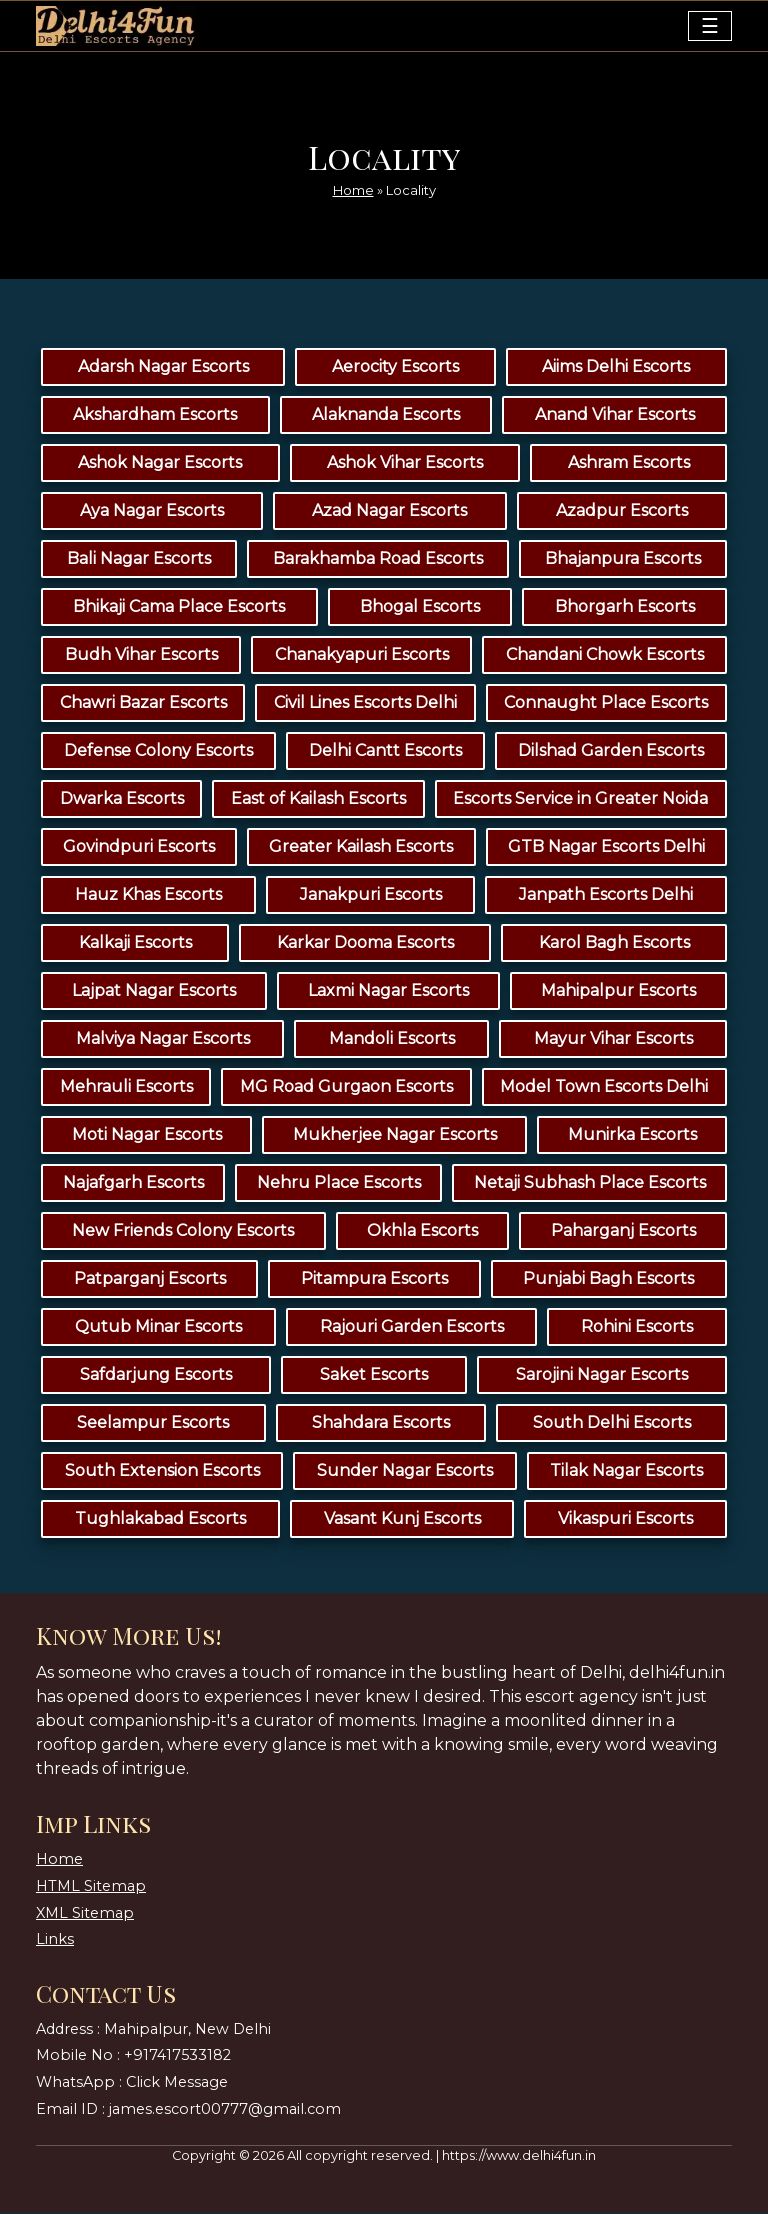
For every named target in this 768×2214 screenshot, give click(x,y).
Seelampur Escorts (153, 1423)
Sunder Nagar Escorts (405, 1471)
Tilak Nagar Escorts (626, 1471)
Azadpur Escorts (622, 511)
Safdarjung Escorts (156, 1375)
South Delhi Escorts (612, 1423)
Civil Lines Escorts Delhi (365, 703)
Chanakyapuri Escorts (362, 655)
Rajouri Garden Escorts (412, 1327)
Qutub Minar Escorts (158, 1327)
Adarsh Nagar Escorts (163, 367)
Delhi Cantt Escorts (385, 751)
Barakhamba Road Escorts (378, 559)
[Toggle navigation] (710, 26)
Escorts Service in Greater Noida (580, 799)
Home (353, 189)
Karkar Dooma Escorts (365, 943)
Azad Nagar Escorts (389, 511)
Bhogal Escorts (420, 607)
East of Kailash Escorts (318, 799)
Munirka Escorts (632, 1135)
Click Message (177, 2082)
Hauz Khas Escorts (148, 895)
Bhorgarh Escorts (625, 607)
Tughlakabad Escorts (160, 1519)
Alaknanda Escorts (386, 415)
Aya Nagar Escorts (152, 511)
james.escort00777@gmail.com (225, 2109)
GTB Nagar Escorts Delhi (606, 847)
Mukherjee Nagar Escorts (395, 1135)
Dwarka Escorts (122, 799)
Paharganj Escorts (623, 1231)
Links (55, 1939)
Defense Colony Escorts (158, 751)
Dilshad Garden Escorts (611, 751)
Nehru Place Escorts (339, 1183)
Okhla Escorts (422, 1231)
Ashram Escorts (629, 463)
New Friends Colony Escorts (183, 1231)
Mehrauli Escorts (126, 1087)
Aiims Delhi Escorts (616, 367)
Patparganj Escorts (150, 1279)
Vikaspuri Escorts (625, 1519)
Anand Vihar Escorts (615, 415)
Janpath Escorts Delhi (606, 895)
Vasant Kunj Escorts (402, 1519)
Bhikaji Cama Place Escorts (179, 607)
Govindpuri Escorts (139, 847)
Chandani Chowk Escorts (605, 655)
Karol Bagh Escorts (614, 943)
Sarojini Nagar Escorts (602, 1375)
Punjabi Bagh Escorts (608, 1279)
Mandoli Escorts (392, 1039)
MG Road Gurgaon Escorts (346, 1087)
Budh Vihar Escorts (141, 655)
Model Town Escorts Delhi (604, 1087)
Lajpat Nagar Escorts (154, 991)
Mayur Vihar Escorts (613, 1039)
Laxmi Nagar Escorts (388, 991)
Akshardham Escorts (155, 415)
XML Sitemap (85, 1913)
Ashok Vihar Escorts (405, 463)
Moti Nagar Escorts (147, 1135)
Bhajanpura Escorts (623, 559)
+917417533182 (177, 2056)
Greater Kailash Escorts (361, 847)
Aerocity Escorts (395, 367)
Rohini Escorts (637, 1327)
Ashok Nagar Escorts (160, 463)
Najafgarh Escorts (133, 1183)
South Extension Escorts (162, 1471)
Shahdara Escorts (381, 1423)
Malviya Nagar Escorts (163, 1039)
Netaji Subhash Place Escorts (590, 1183)
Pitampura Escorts (374, 1279)
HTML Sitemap (91, 1886)
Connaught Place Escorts (606, 703)
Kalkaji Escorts (135, 943)
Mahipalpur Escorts (618, 991)
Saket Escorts (374, 1375)
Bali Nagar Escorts (139, 559)
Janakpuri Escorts (371, 895)
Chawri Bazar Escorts (143, 703)
